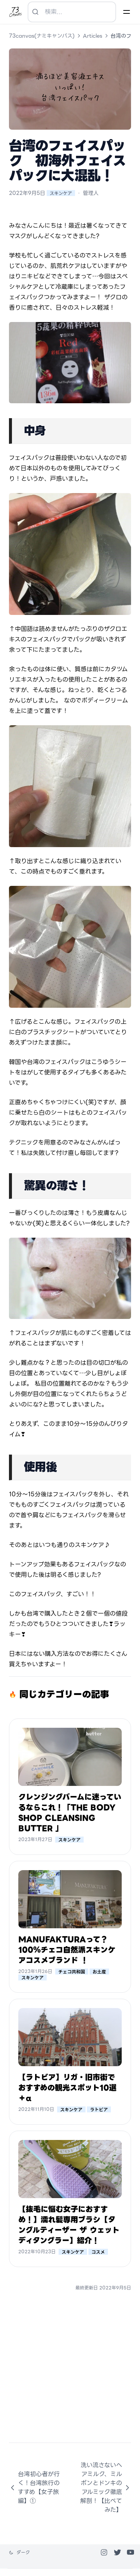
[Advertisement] (70, 2373)
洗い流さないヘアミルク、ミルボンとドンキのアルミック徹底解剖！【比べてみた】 (105, 2487)
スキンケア (61, 193)
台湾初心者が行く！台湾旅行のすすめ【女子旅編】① (34, 2487)
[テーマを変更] (19, 2552)
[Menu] (126, 11)
